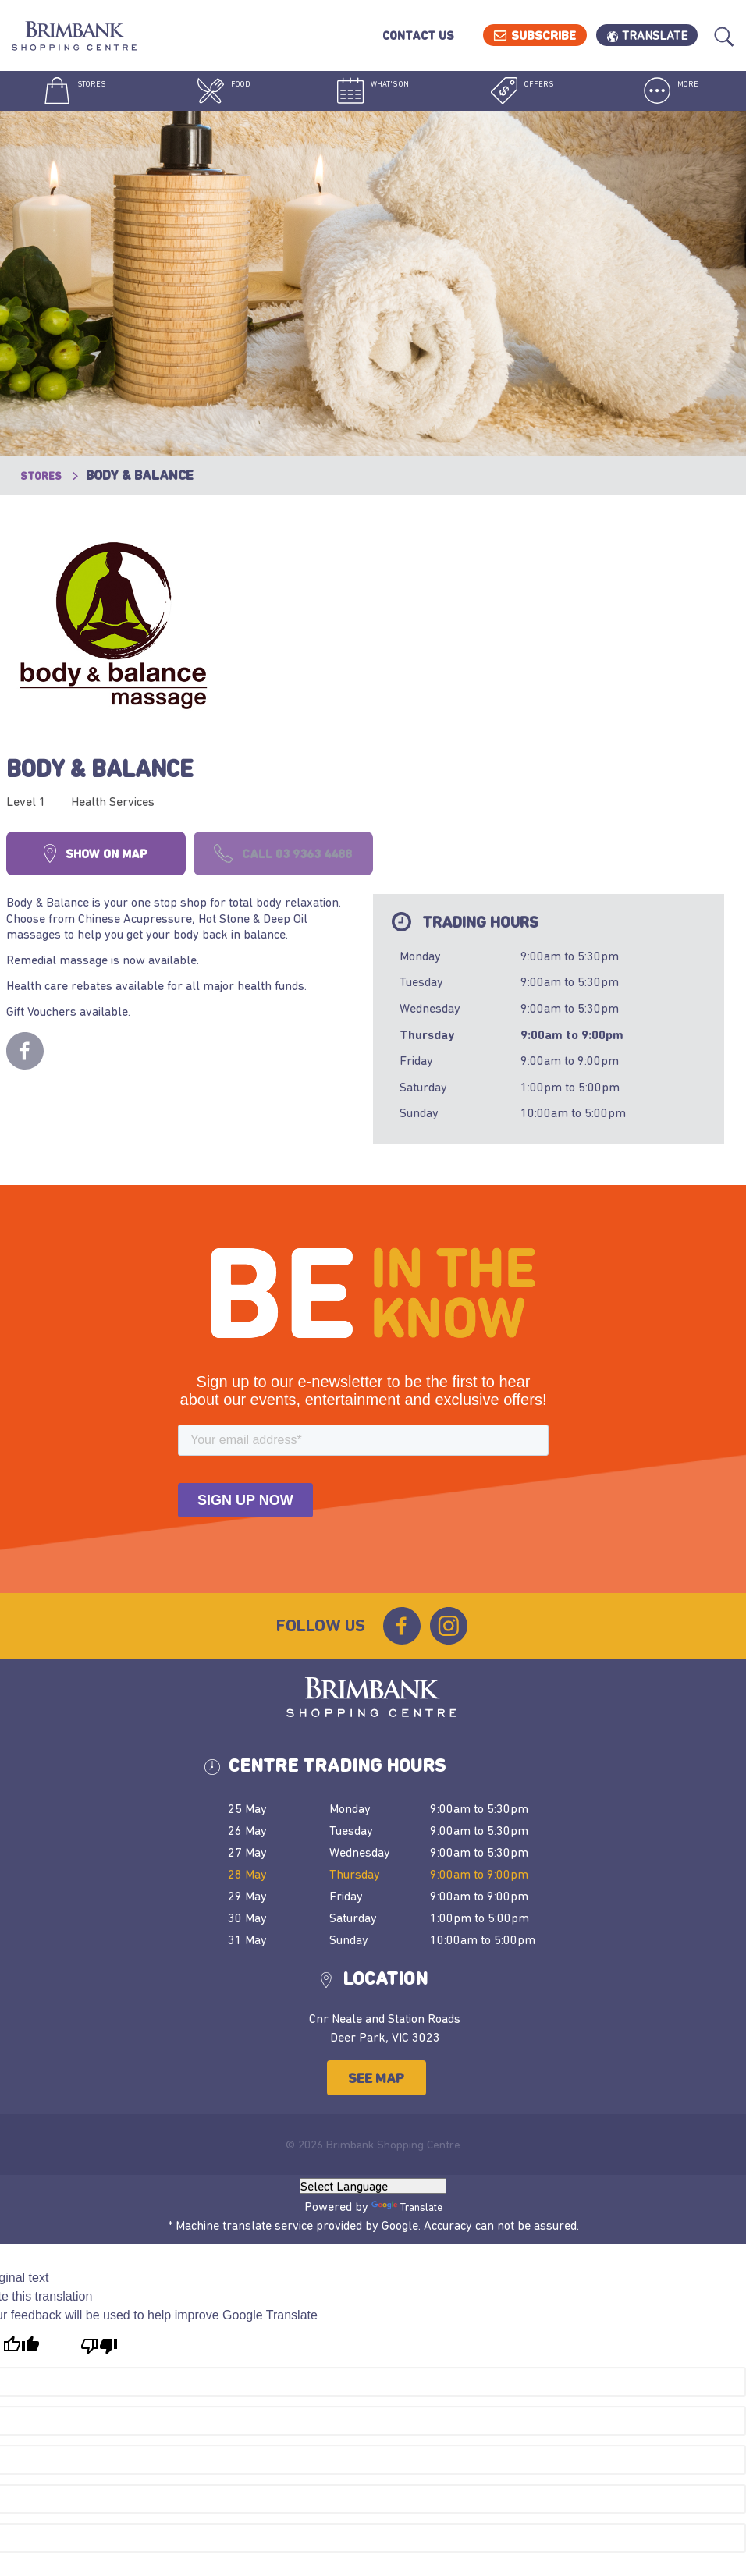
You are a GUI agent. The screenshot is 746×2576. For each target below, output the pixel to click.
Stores (74, 94)
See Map (385, 1890)
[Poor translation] (99, 2158)
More (671, 94)
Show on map (286, 631)
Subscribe (547, 35)
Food (223, 94)
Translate (658, 35)
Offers (522, 94)
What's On (372, 94)
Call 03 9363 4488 (473, 631)
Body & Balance (341, 544)
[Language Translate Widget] (373, 1998)
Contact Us (421, 35)
